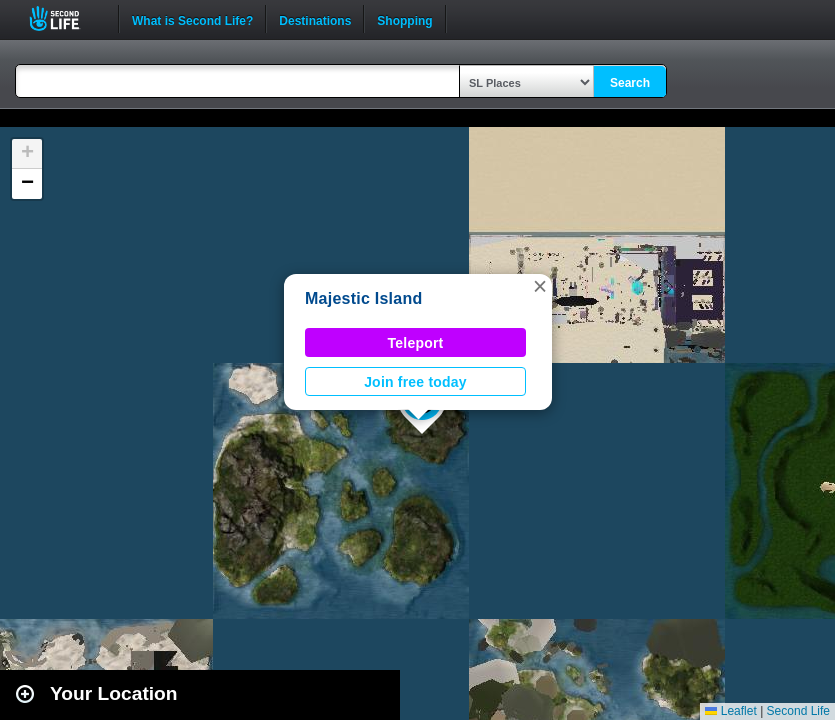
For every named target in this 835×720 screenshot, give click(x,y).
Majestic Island (363, 298)
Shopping (404, 19)
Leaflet (730, 711)
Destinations (315, 19)
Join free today (415, 382)
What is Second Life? (192, 19)
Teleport (416, 343)
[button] (540, 286)
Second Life (65, 18)
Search (630, 83)
